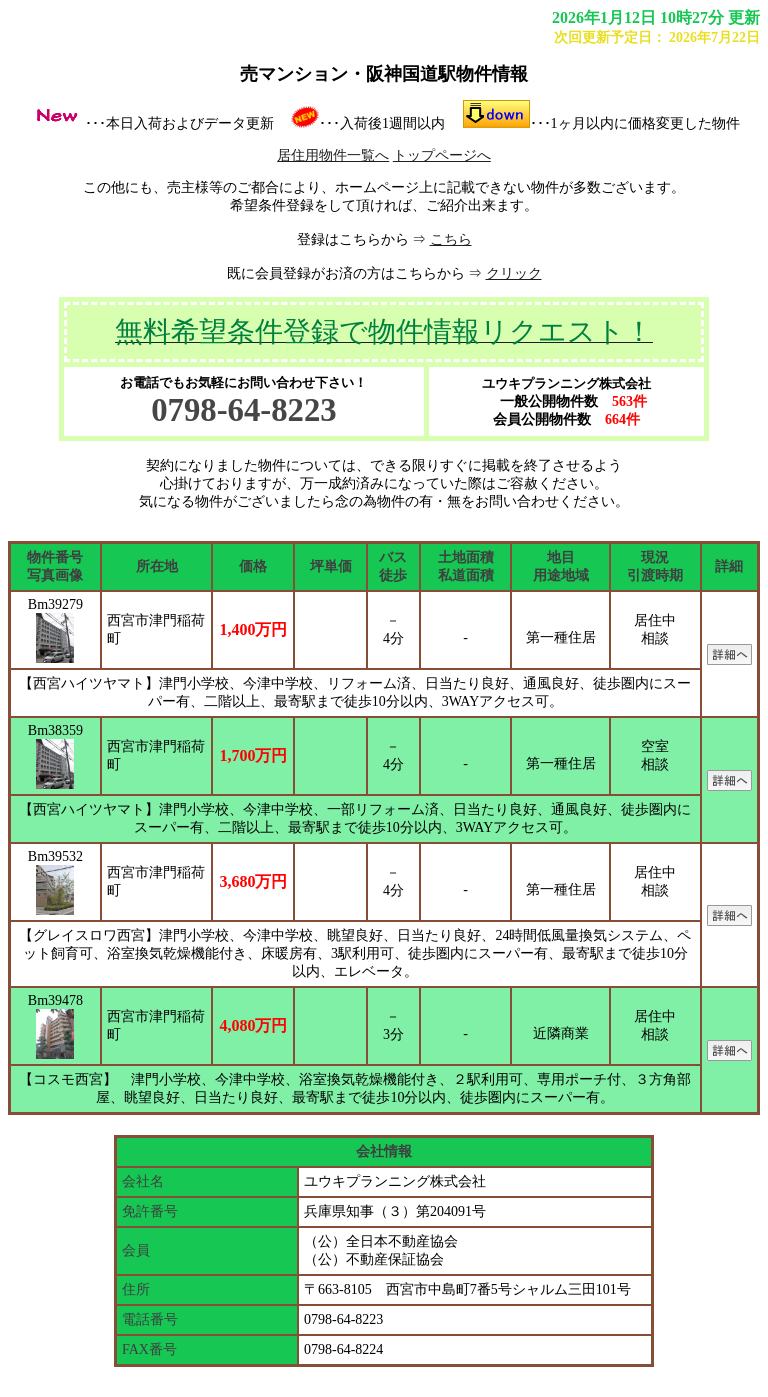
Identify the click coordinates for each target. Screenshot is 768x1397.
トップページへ (442, 155)
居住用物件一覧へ (333, 155)
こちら (451, 239)
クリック (514, 273)
